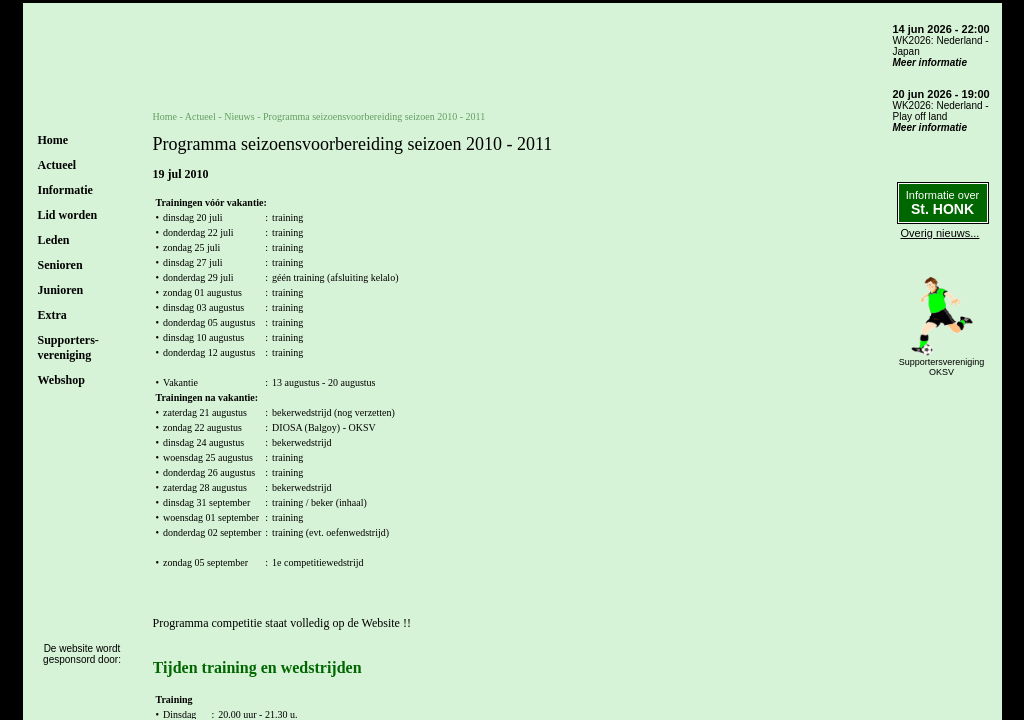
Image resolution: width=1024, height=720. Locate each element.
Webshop (61, 380)
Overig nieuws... (940, 233)
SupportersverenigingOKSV (942, 367)
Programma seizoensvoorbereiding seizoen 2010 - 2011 (374, 116)
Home (53, 140)
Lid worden (68, 215)
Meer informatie (930, 62)
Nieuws (239, 116)
